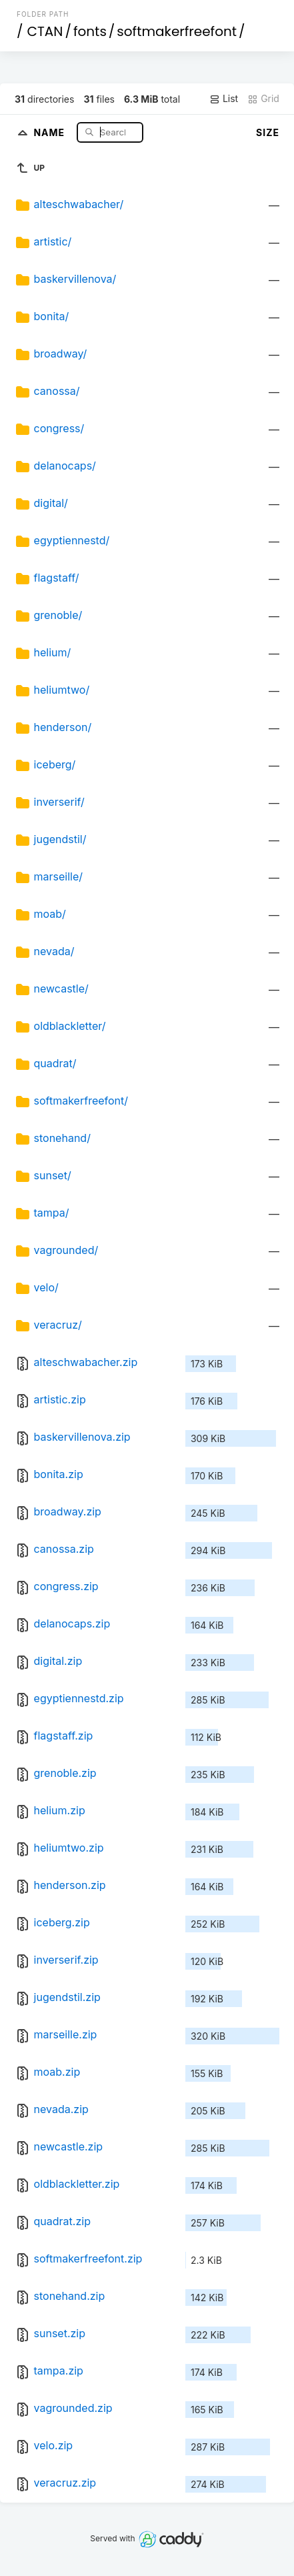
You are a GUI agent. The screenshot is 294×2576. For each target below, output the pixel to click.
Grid (263, 99)
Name (50, 131)
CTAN (45, 31)
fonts (90, 31)
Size (267, 132)
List (223, 99)
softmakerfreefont (177, 31)
